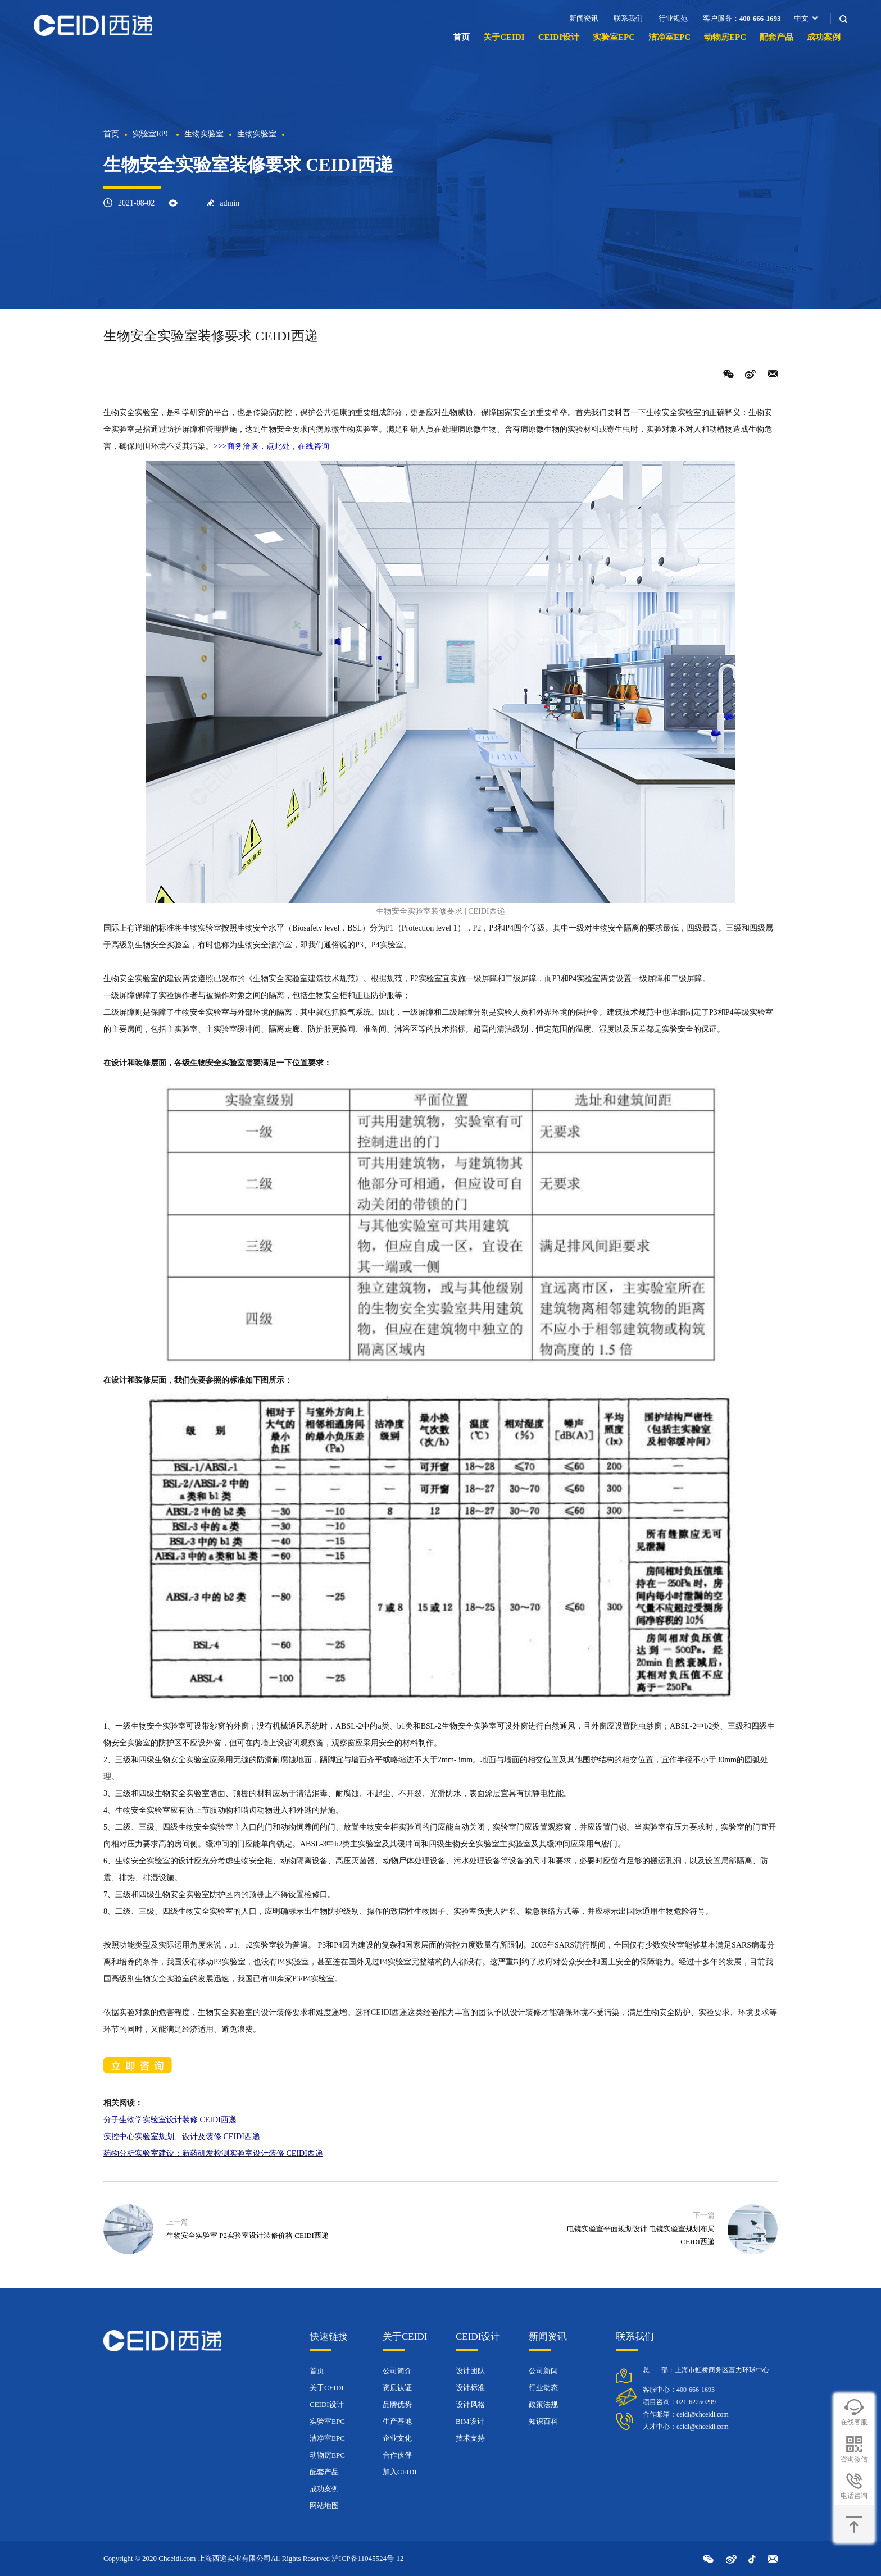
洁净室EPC (669, 37)
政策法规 (543, 2404)
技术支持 (470, 2438)
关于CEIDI (503, 37)
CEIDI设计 (558, 37)
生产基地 (397, 2421)
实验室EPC (614, 37)
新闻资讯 (583, 18)
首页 (461, 37)
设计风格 (470, 2404)
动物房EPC (725, 37)
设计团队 (470, 2371)
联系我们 (628, 18)
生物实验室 (204, 134)
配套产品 (776, 37)
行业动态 (543, 2387)
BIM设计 (470, 2421)
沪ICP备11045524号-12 (367, 2558)
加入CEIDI (400, 2472)
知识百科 (543, 2421)
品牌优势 (397, 2404)
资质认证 (397, 2387)
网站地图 (324, 2505)
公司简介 (397, 2371)
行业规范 (673, 18)
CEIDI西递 (389, 2012)
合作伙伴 (397, 2455)
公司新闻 (543, 2371)
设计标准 (470, 2387)
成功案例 (824, 37)
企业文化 (397, 2438)
